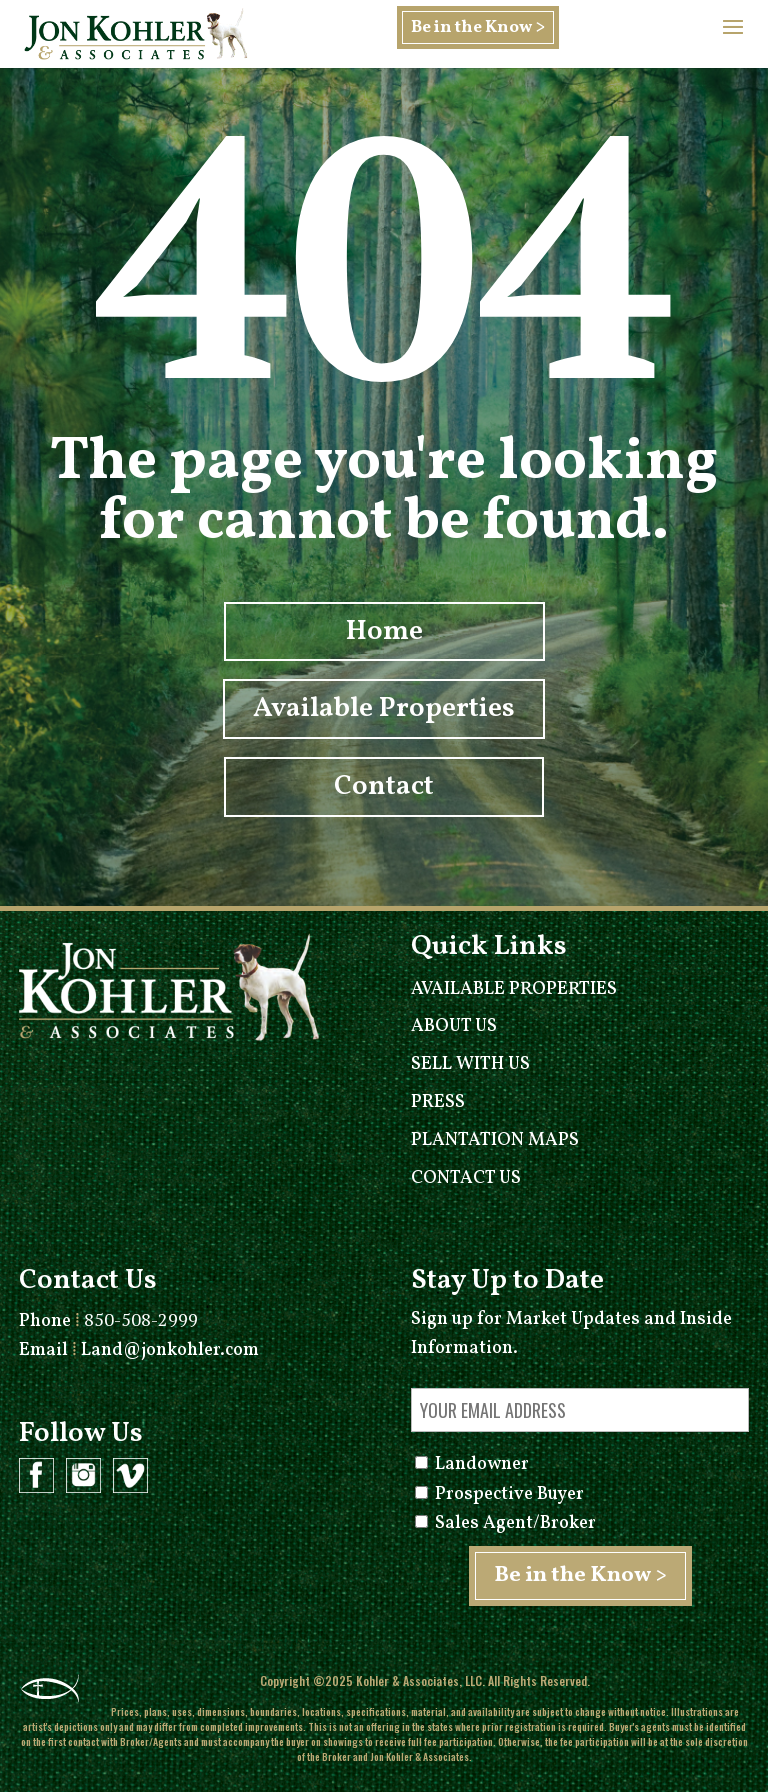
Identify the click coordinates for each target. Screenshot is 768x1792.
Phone (108, 1321)
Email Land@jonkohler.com (139, 1350)
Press (438, 1102)
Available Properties (384, 709)
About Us (454, 1026)
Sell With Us (470, 1064)
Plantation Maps (495, 1140)
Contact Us (466, 1178)
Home (384, 631)
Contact (384, 786)
